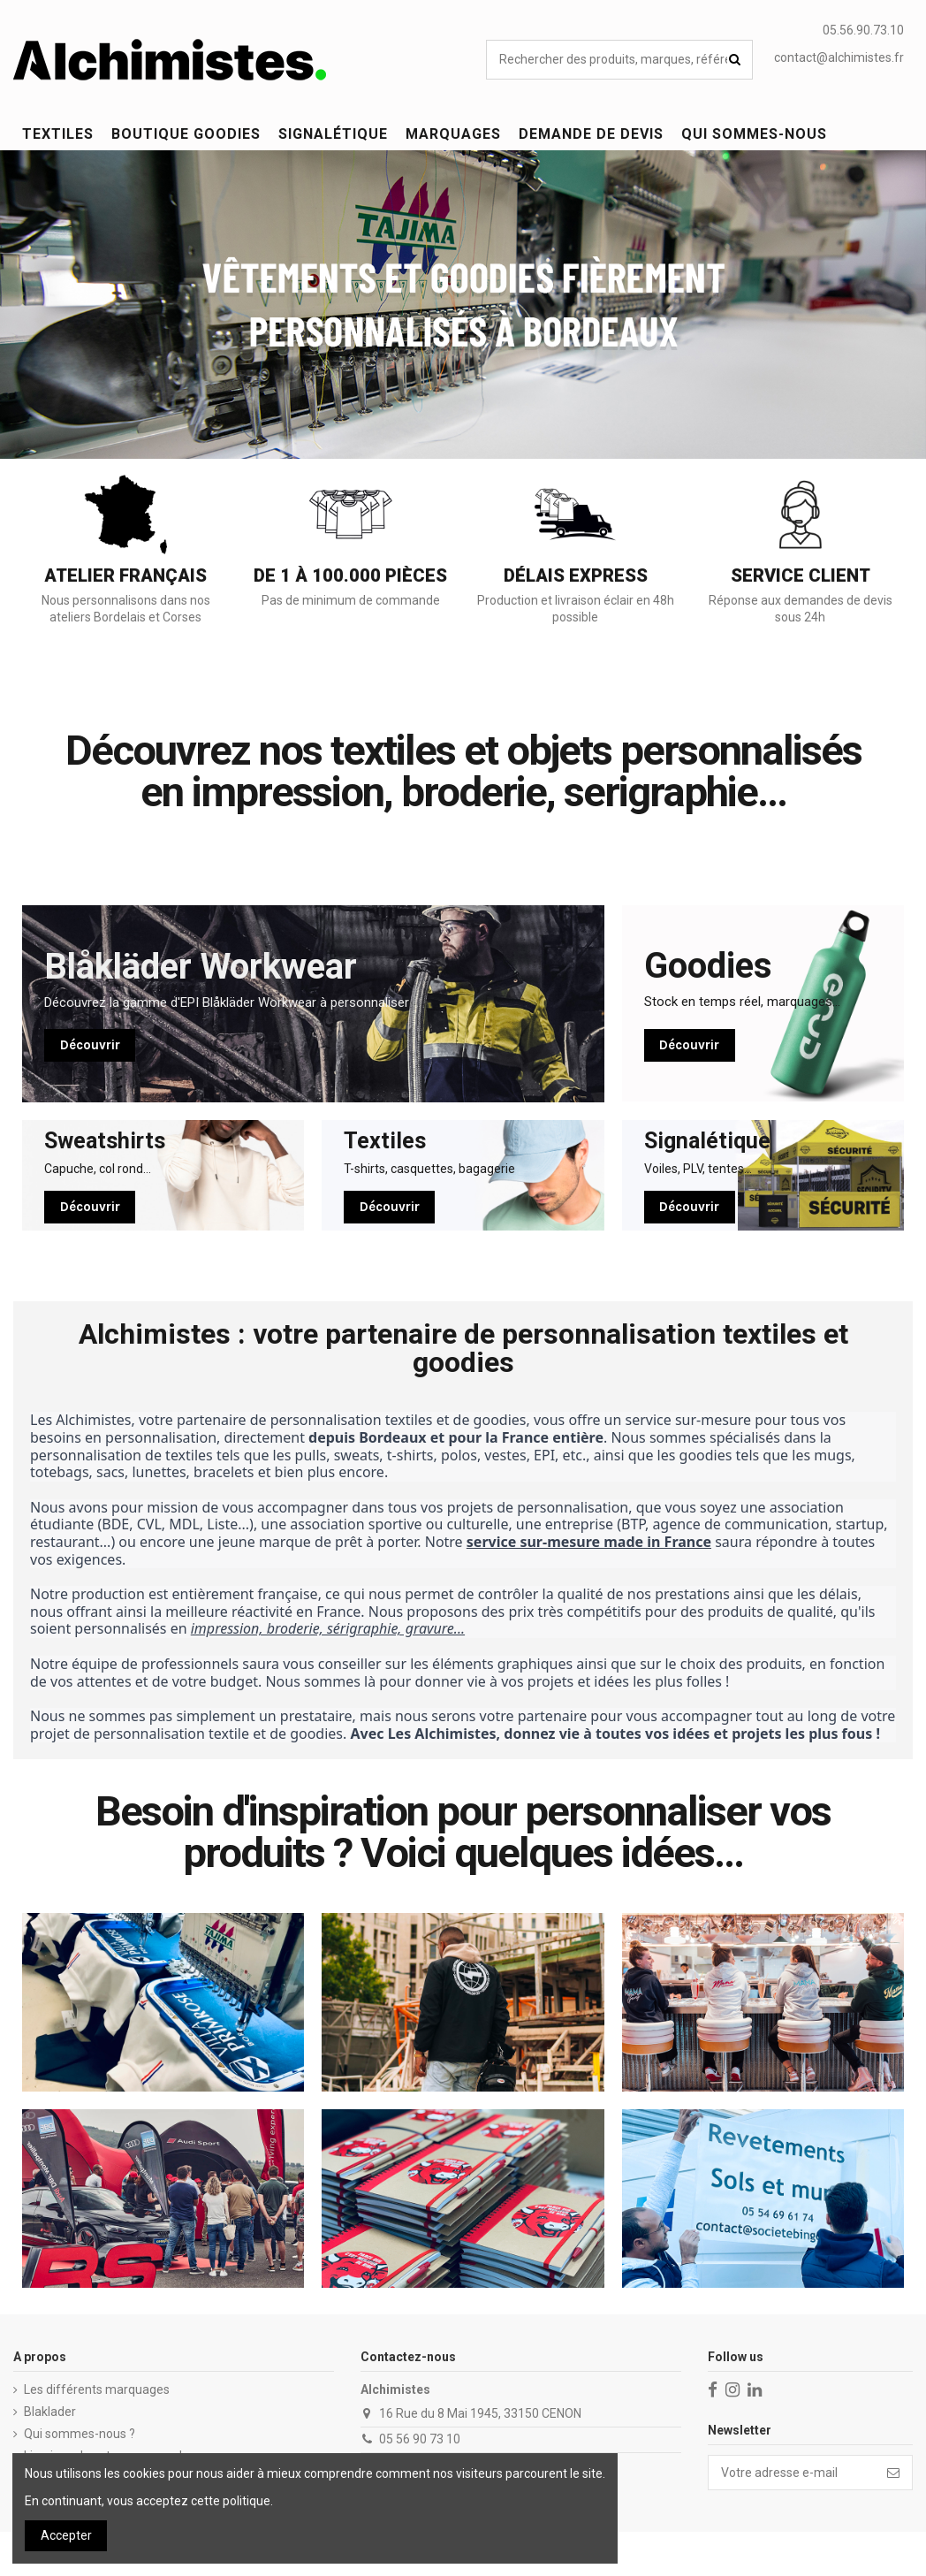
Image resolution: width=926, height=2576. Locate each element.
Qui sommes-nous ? (79, 2434)
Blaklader (50, 2412)
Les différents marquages (97, 2389)
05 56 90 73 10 (419, 2439)
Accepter (66, 2535)
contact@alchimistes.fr (839, 57)
